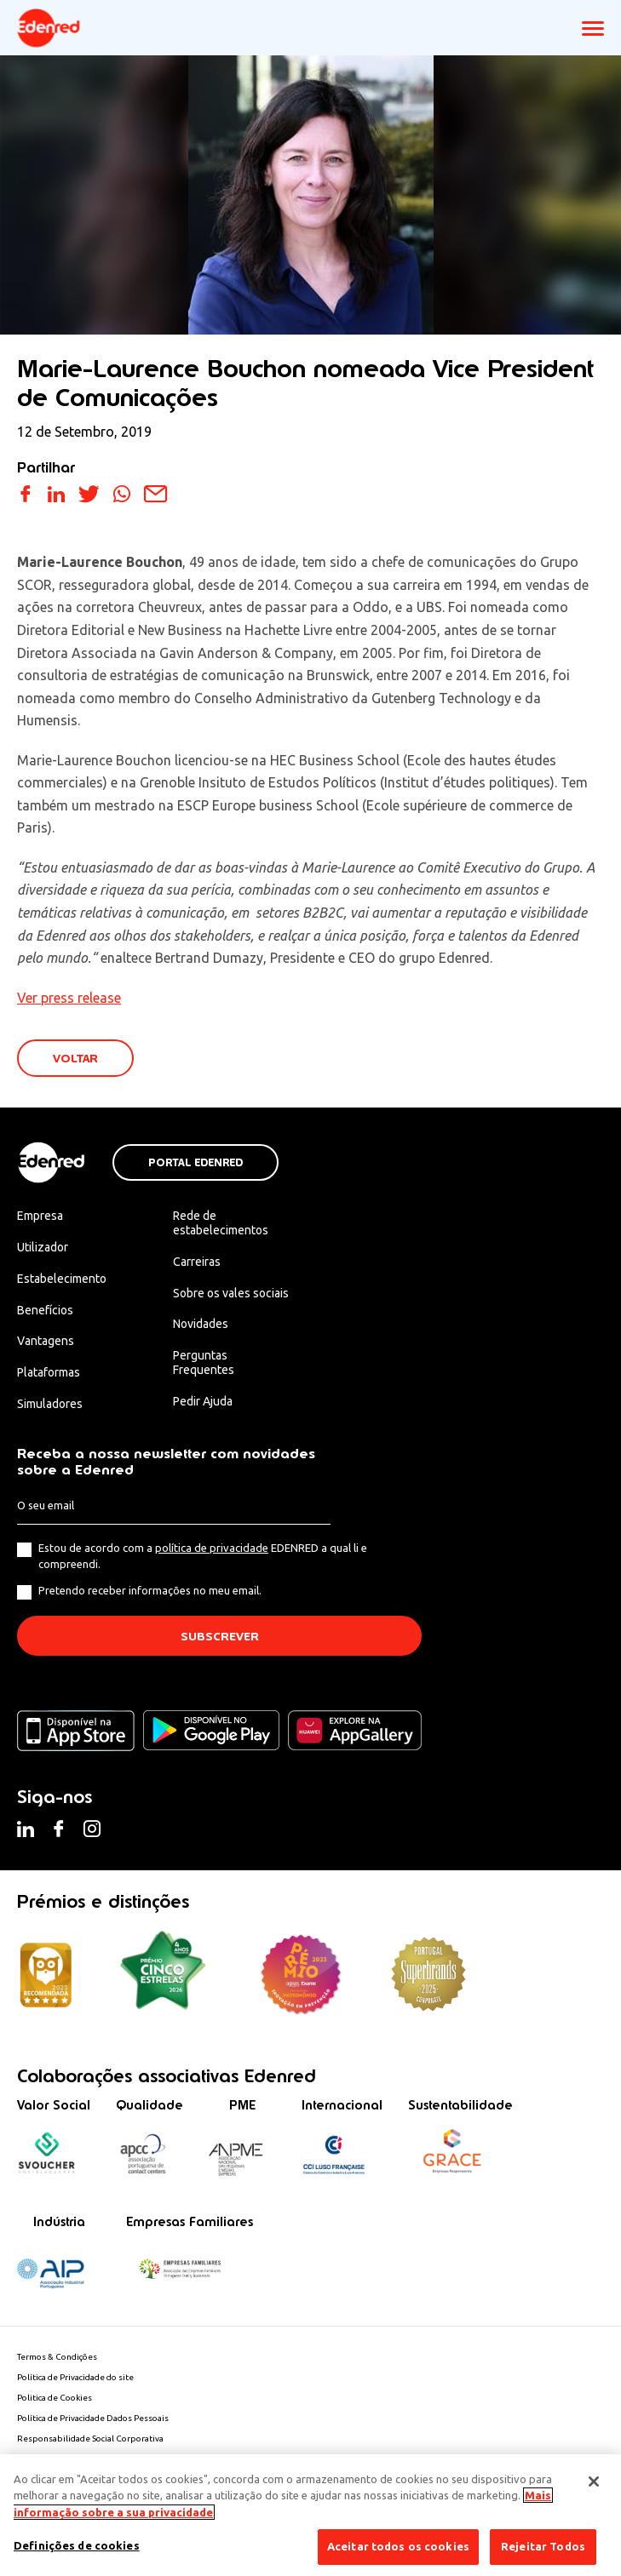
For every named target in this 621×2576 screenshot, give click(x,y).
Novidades (200, 1324)
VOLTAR (75, 1058)
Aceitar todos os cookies (398, 2546)
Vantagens (45, 1341)
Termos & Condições (57, 2356)
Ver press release (69, 997)
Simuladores (50, 1404)
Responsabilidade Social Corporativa (90, 2438)
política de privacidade (211, 1548)
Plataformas (48, 1372)
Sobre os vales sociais (231, 1293)
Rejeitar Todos (543, 2546)
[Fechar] (593, 2481)
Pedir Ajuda (203, 1401)
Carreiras (197, 1261)
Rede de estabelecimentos (220, 1223)
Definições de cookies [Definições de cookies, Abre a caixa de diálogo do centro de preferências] (77, 2545)
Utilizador (42, 1247)
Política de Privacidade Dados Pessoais (93, 2418)
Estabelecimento (61, 1278)
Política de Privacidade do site (75, 2377)
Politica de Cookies (54, 2397)
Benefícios (45, 1310)
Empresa (40, 1215)
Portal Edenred (195, 1163)
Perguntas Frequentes (203, 1362)
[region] (310, 2515)
